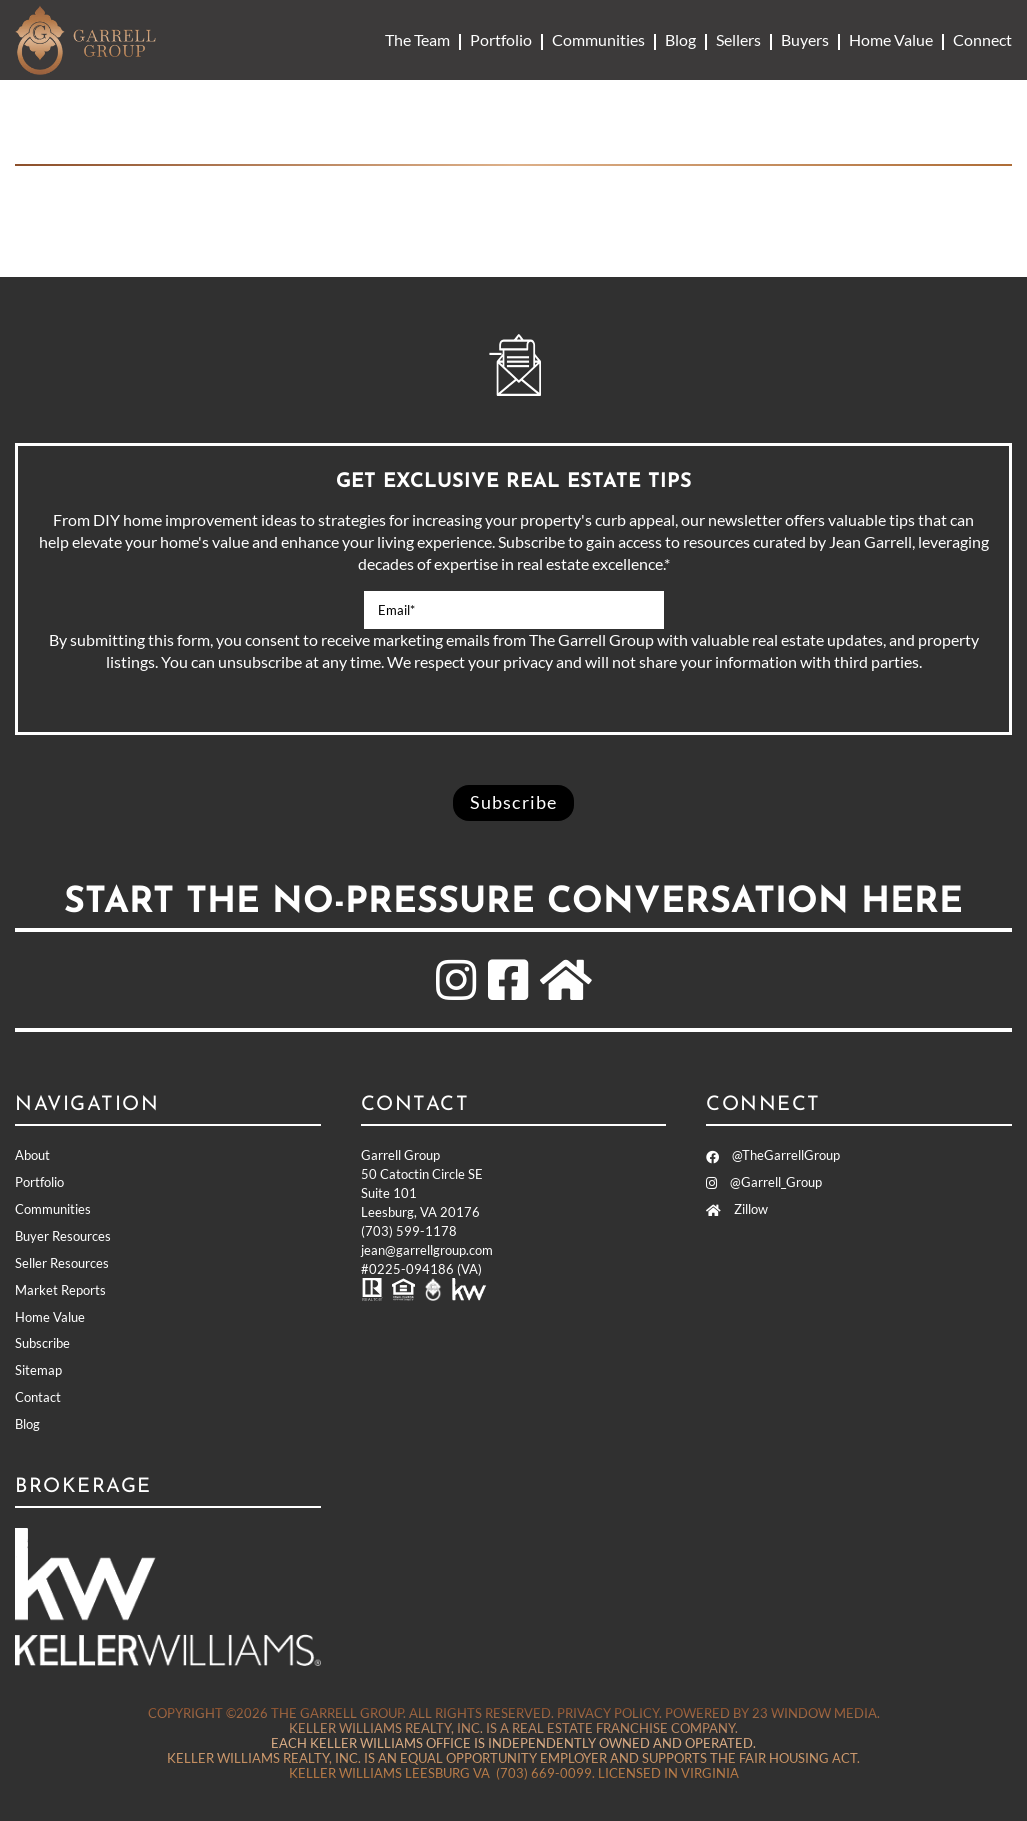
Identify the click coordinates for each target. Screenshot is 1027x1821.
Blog (680, 39)
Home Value (891, 39)
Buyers (805, 39)
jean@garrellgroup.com (427, 1250)
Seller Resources (62, 1263)
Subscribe (42, 1343)
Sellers (738, 39)
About (32, 1155)
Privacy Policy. (609, 1713)
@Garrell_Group (764, 1182)
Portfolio (501, 39)
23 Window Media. (816, 1713)
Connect (982, 39)
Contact (38, 1397)
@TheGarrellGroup (773, 1155)
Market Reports (60, 1290)
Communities (598, 39)
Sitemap (38, 1370)
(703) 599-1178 (409, 1231)
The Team (417, 39)
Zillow (737, 1209)
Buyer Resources (63, 1236)
